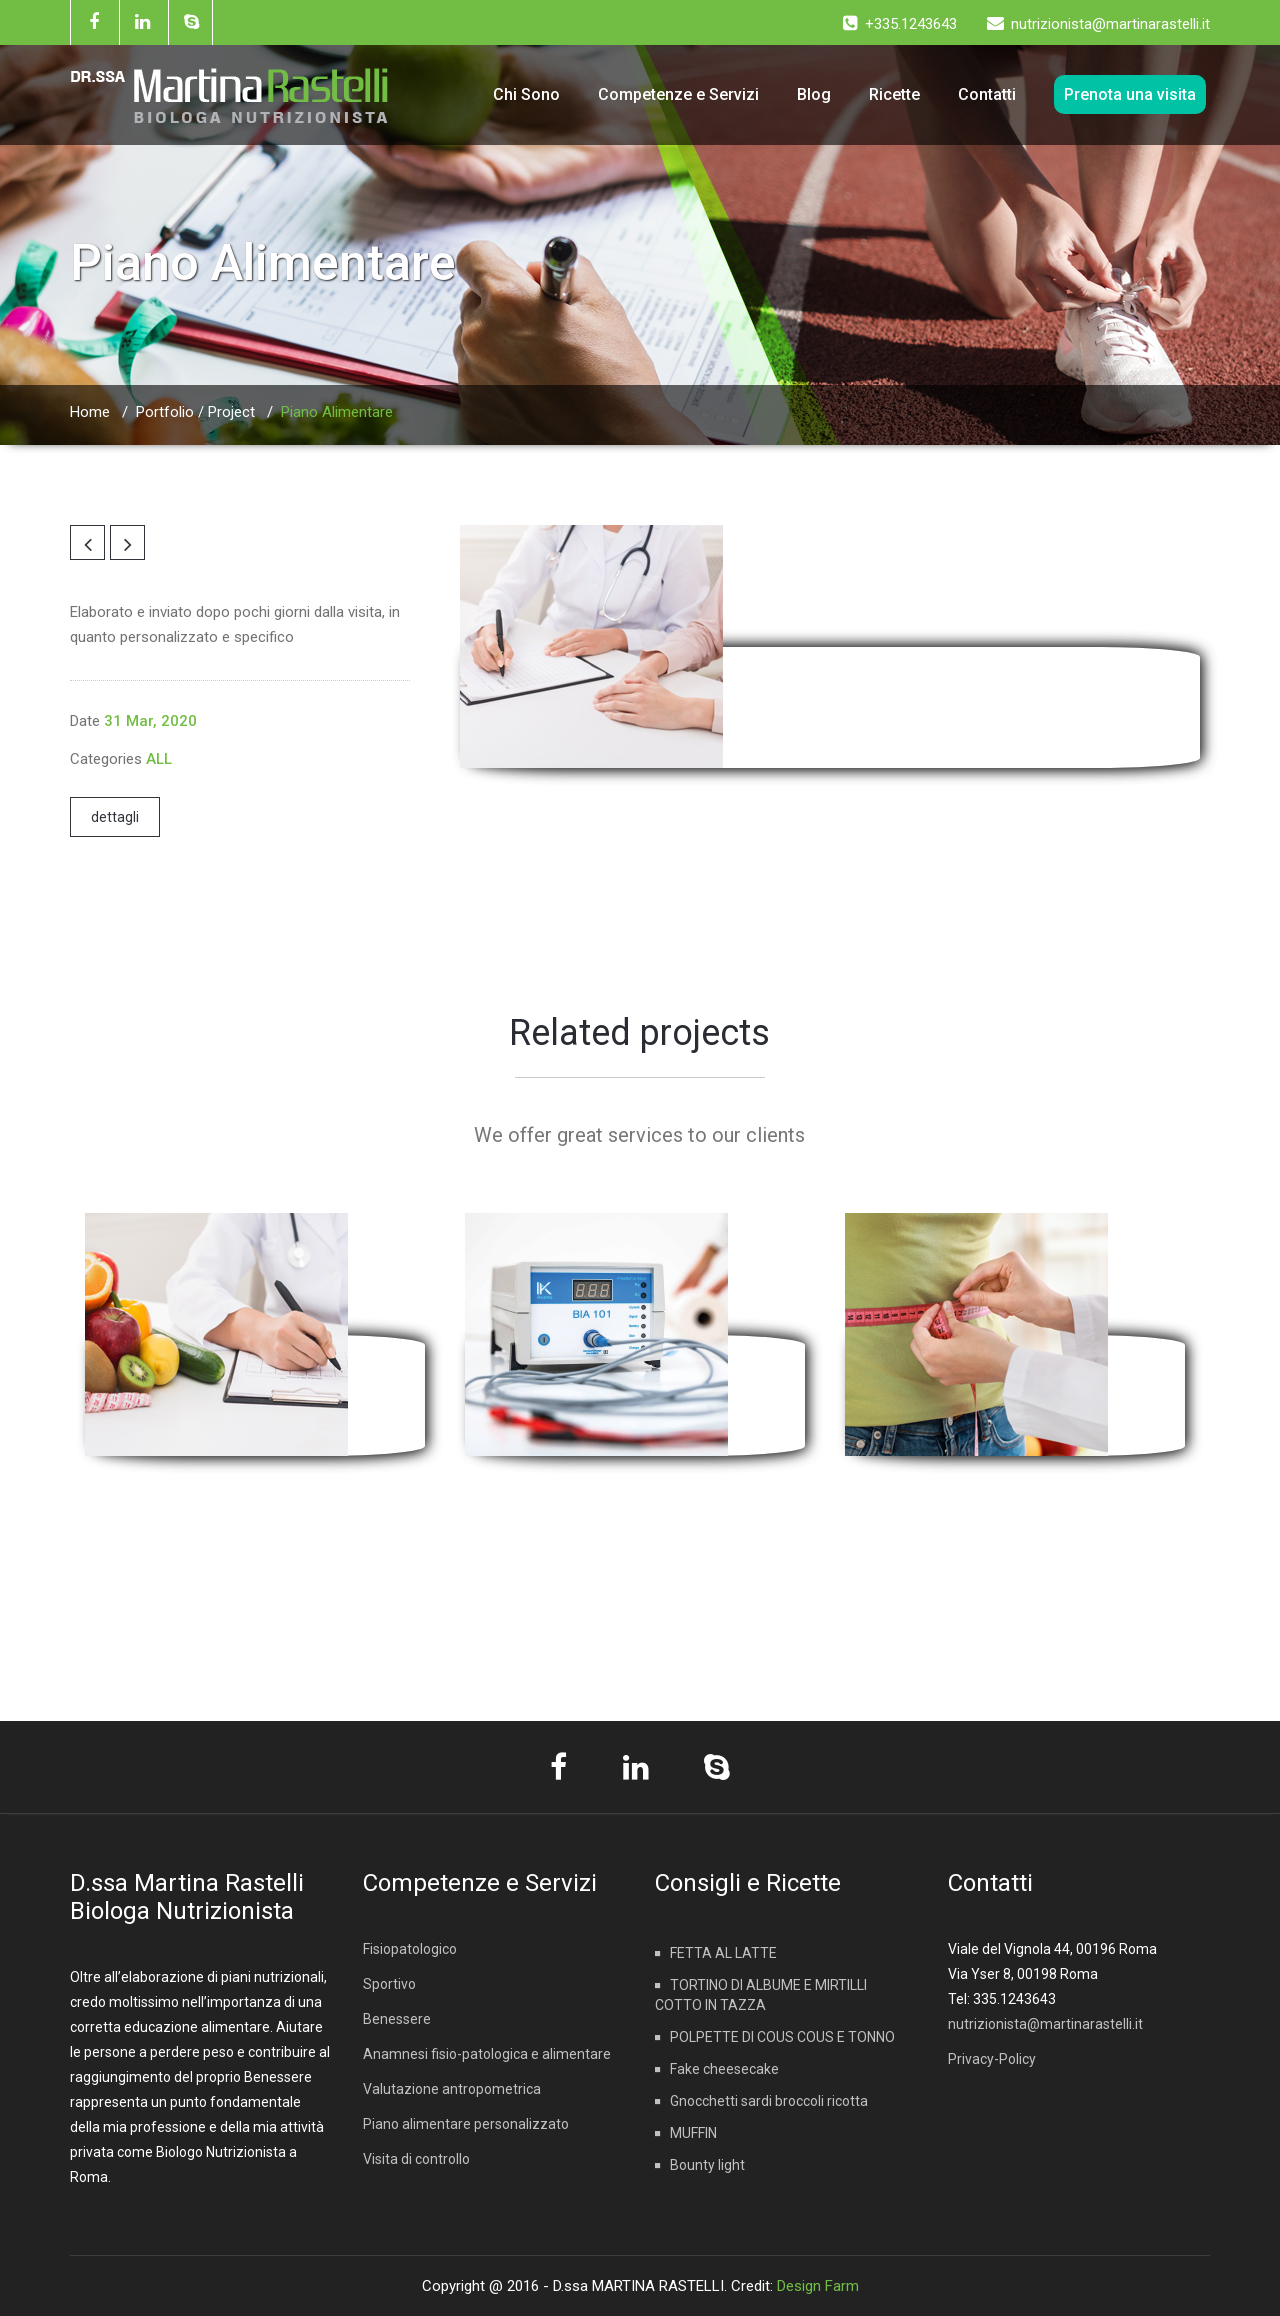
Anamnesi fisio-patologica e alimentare (487, 2054)
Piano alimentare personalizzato (466, 2124)
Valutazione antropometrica (452, 2089)
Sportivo (389, 1984)
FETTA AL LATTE (723, 1953)
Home (90, 412)
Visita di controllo (416, 2159)
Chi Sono (526, 94)
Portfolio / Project (195, 412)
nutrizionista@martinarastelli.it (1045, 2024)
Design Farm (818, 2286)
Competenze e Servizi (678, 94)
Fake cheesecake (724, 2069)
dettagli (115, 817)
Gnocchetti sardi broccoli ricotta (769, 2101)
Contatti (987, 94)
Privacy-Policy (992, 2059)
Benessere (397, 2019)
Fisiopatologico (410, 1949)
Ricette (894, 94)
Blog (814, 94)
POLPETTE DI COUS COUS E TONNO (782, 2037)
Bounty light (707, 2165)
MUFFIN (693, 2133)
